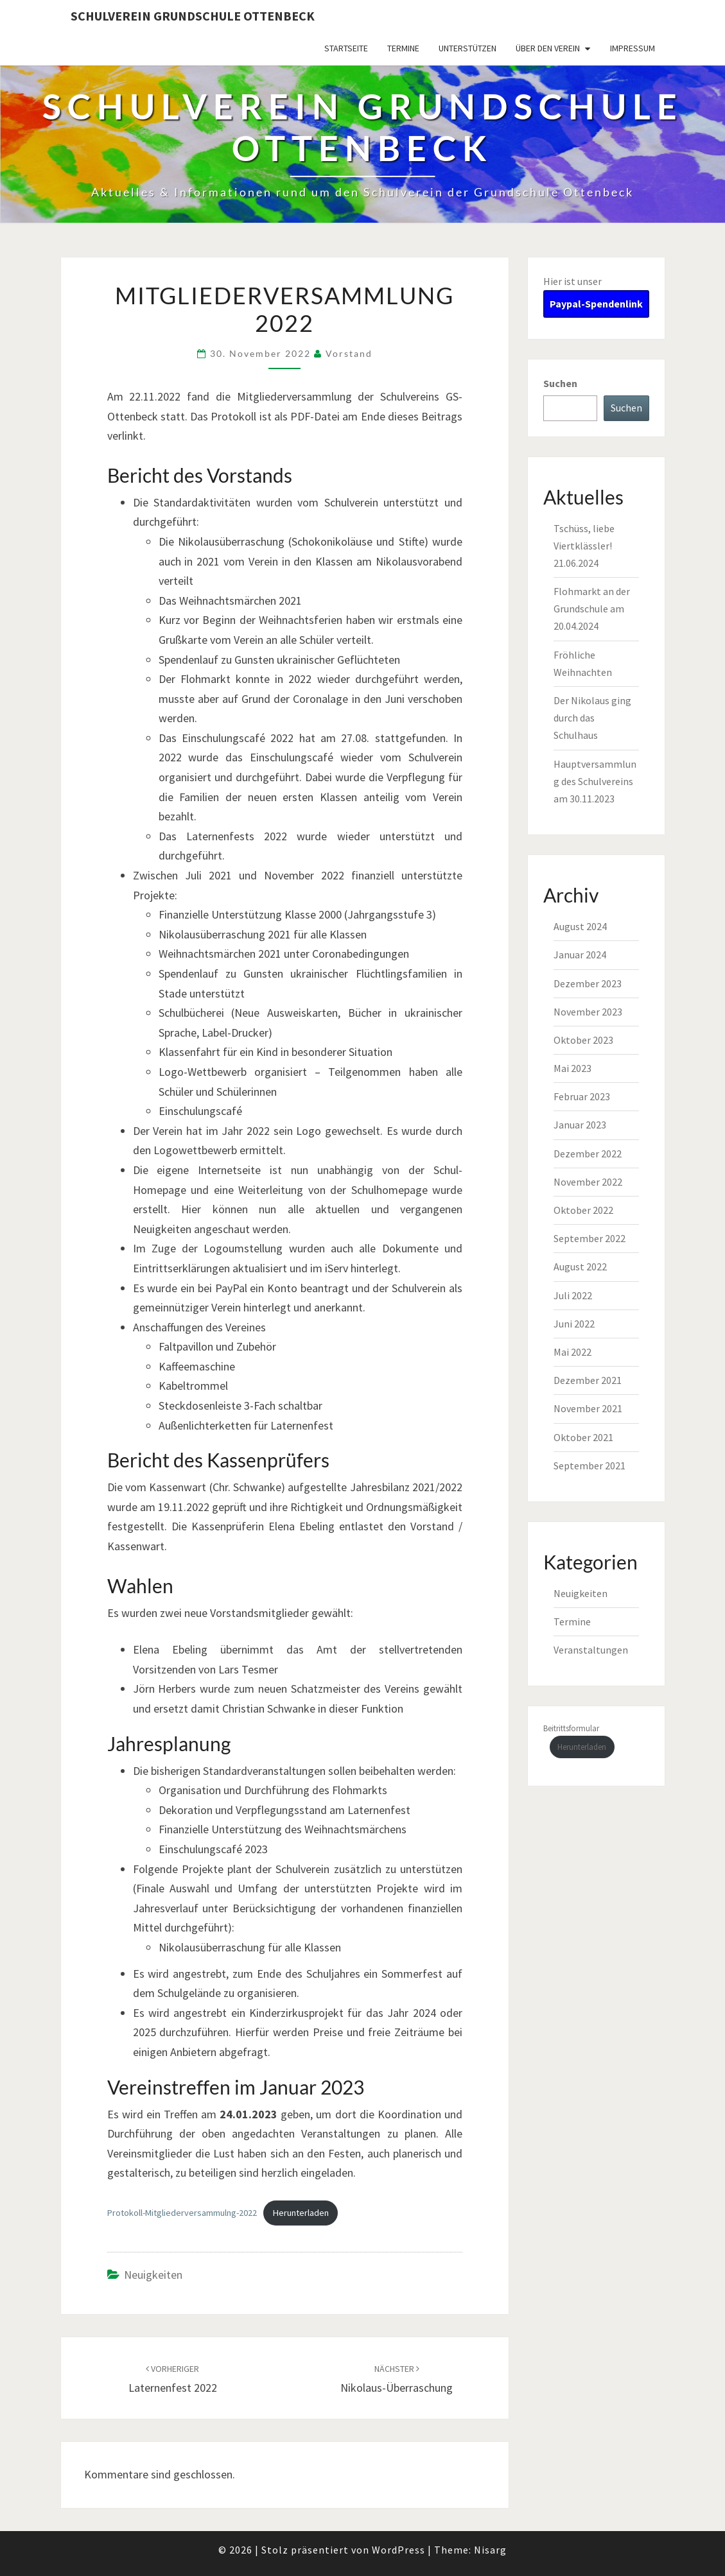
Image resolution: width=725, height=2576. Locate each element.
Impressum (632, 48)
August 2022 (580, 1266)
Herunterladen (301, 2212)
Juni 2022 (574, 1323)
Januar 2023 (580, 1124)
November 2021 (588, 1408)
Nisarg (490, 2549)
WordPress (398, 2549)
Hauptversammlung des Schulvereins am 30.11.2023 (595, 781)
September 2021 (589, 1465)
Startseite (346, 48)
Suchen (560, 383)
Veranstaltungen (591, 1649)
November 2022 (588, 1181)
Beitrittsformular (571, 1728)
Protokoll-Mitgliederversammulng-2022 (182, 2212)
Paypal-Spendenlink (596, 303)
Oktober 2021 (583, 1437)
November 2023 (588, 1011)
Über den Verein (548, 48)
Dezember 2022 (588, 1153)
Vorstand (349, 353)
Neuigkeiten (153, 2274)
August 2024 (580, 926)
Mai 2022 (572, 1351)
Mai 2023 (572, 1068)
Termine (403, 48)
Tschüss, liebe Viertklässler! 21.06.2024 (584, 545)
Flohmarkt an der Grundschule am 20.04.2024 (592, 608)
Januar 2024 (580, 954)
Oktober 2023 (583, 1039)
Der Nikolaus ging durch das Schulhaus (592, 717)
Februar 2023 (582, 1096)
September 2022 (589, 1238)
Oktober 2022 (583, 1210)
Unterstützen (467, 48)
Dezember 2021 (588, 1380)
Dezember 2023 (588, 983)
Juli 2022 (573, 1295)
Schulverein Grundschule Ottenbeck (193, 16)
